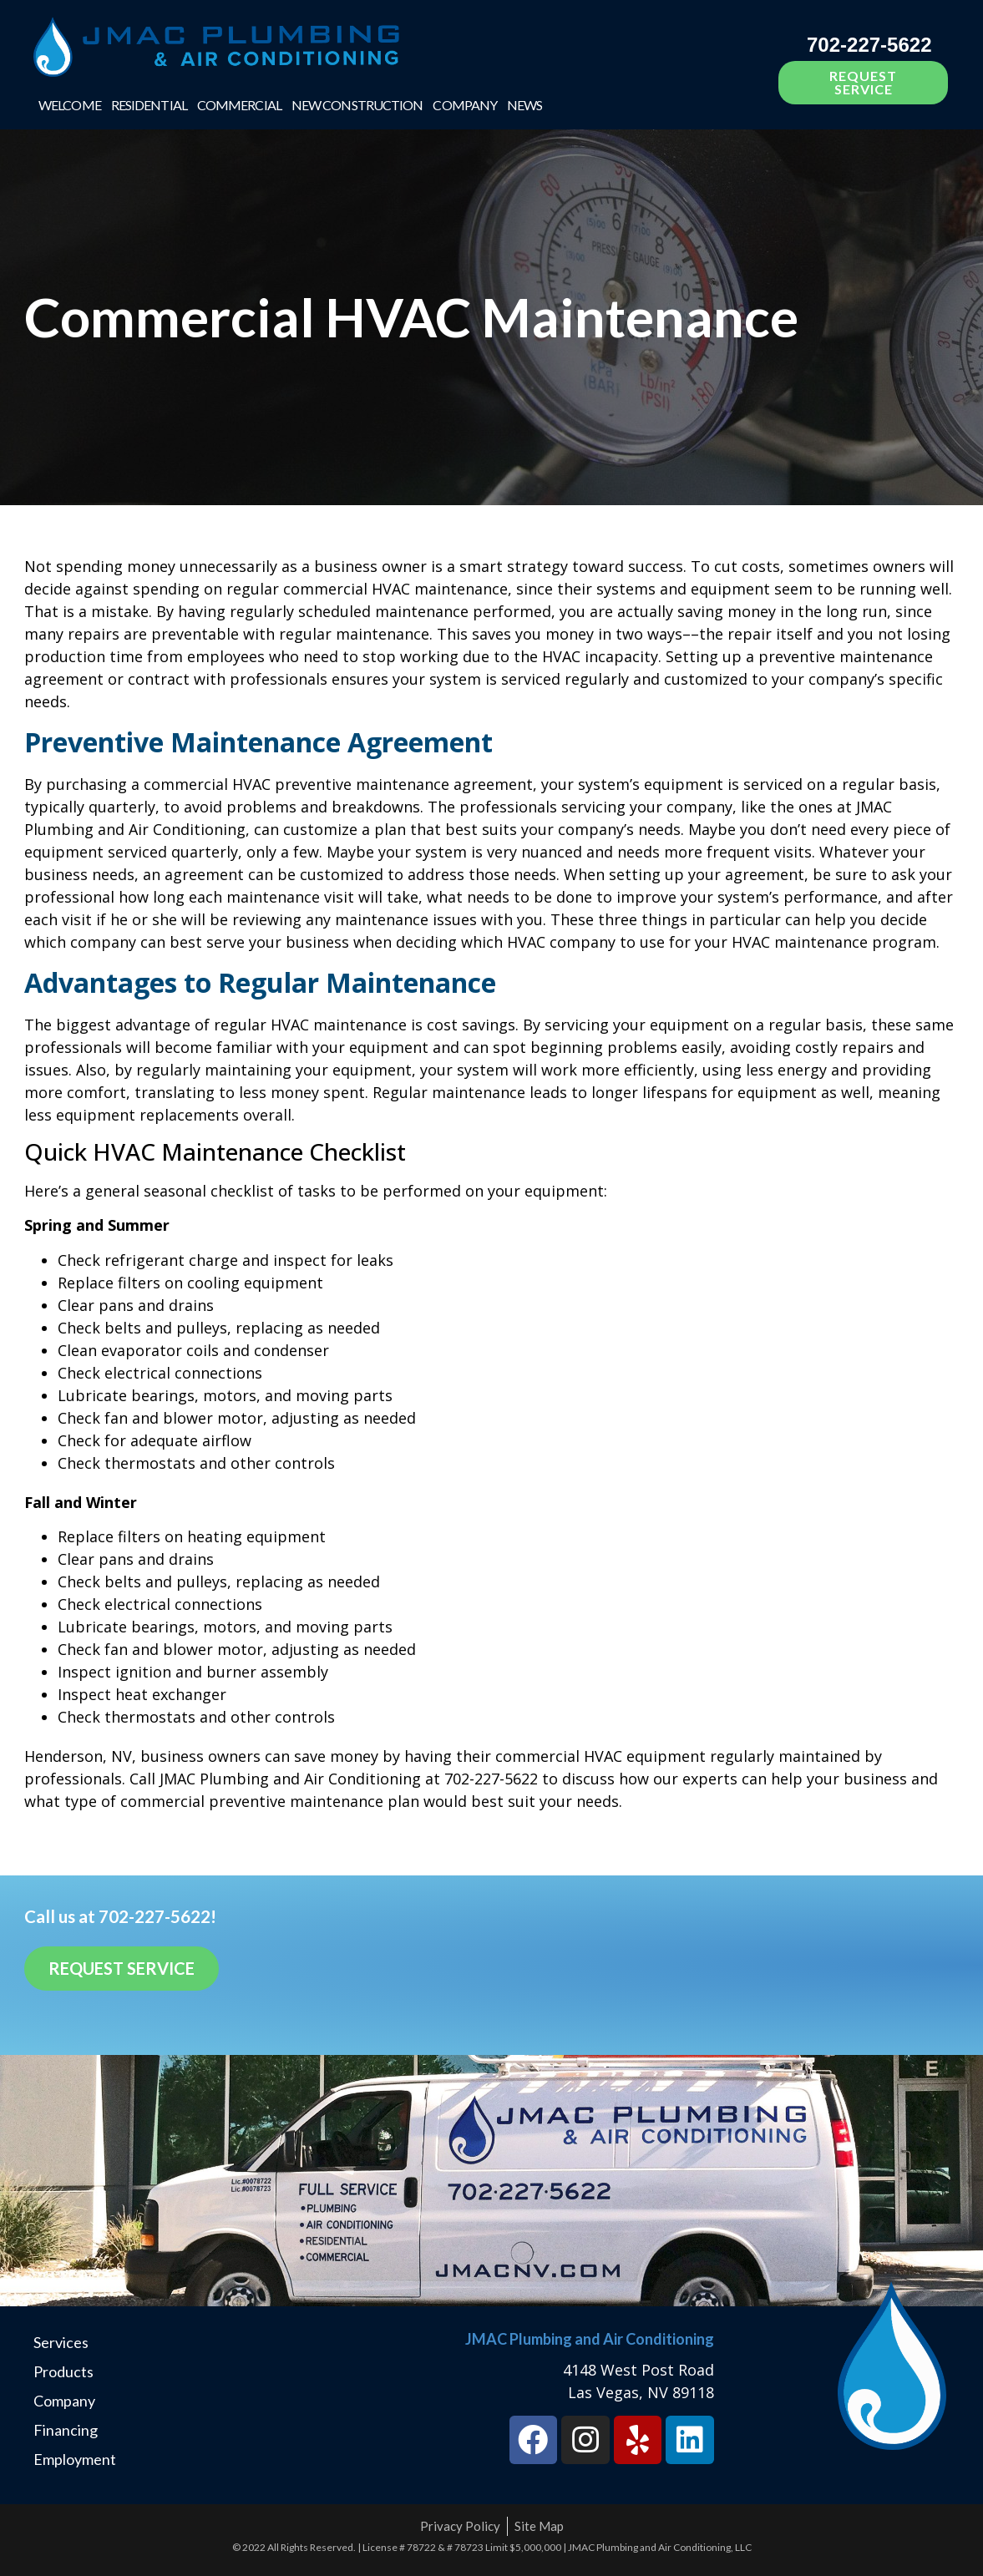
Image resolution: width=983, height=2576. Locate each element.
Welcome (69, 105)
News (524, 105)
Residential (149, 105)
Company (465, 105)
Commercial (239, 105)
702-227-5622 (869, 44)
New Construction (357, 105)
